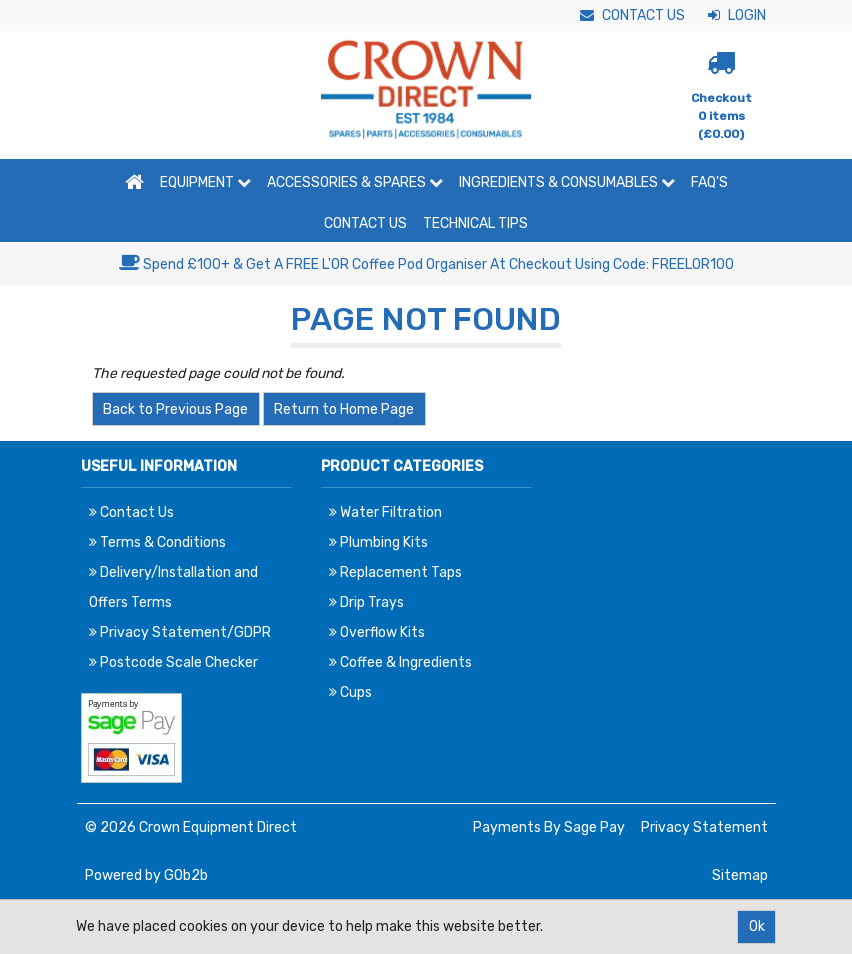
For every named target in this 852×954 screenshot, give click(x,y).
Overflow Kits (377, 632)
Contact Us (632, 15)
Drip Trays (366, 602)
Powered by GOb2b (146, 875)
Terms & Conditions (157, 542)
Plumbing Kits (378, 542)
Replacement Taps (395, 572)
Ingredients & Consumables (567, 182)
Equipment (205, 182)
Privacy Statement (704, 827)
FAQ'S (709, 182)
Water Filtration (385, 512)
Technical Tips (475, 223)
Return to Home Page (344, 409)
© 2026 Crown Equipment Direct (191, 827)
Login (737, 15)
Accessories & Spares (355, 182)
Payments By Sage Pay (549, 827)
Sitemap (740, 875)
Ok (757, 926)
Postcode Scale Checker (173, 662)
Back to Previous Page (175, 409)
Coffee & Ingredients (400, 662)
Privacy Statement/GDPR (180, 632)
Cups (350, 692)
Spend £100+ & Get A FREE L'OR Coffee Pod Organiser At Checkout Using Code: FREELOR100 (426, 264)
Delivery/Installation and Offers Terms (173, 587)
